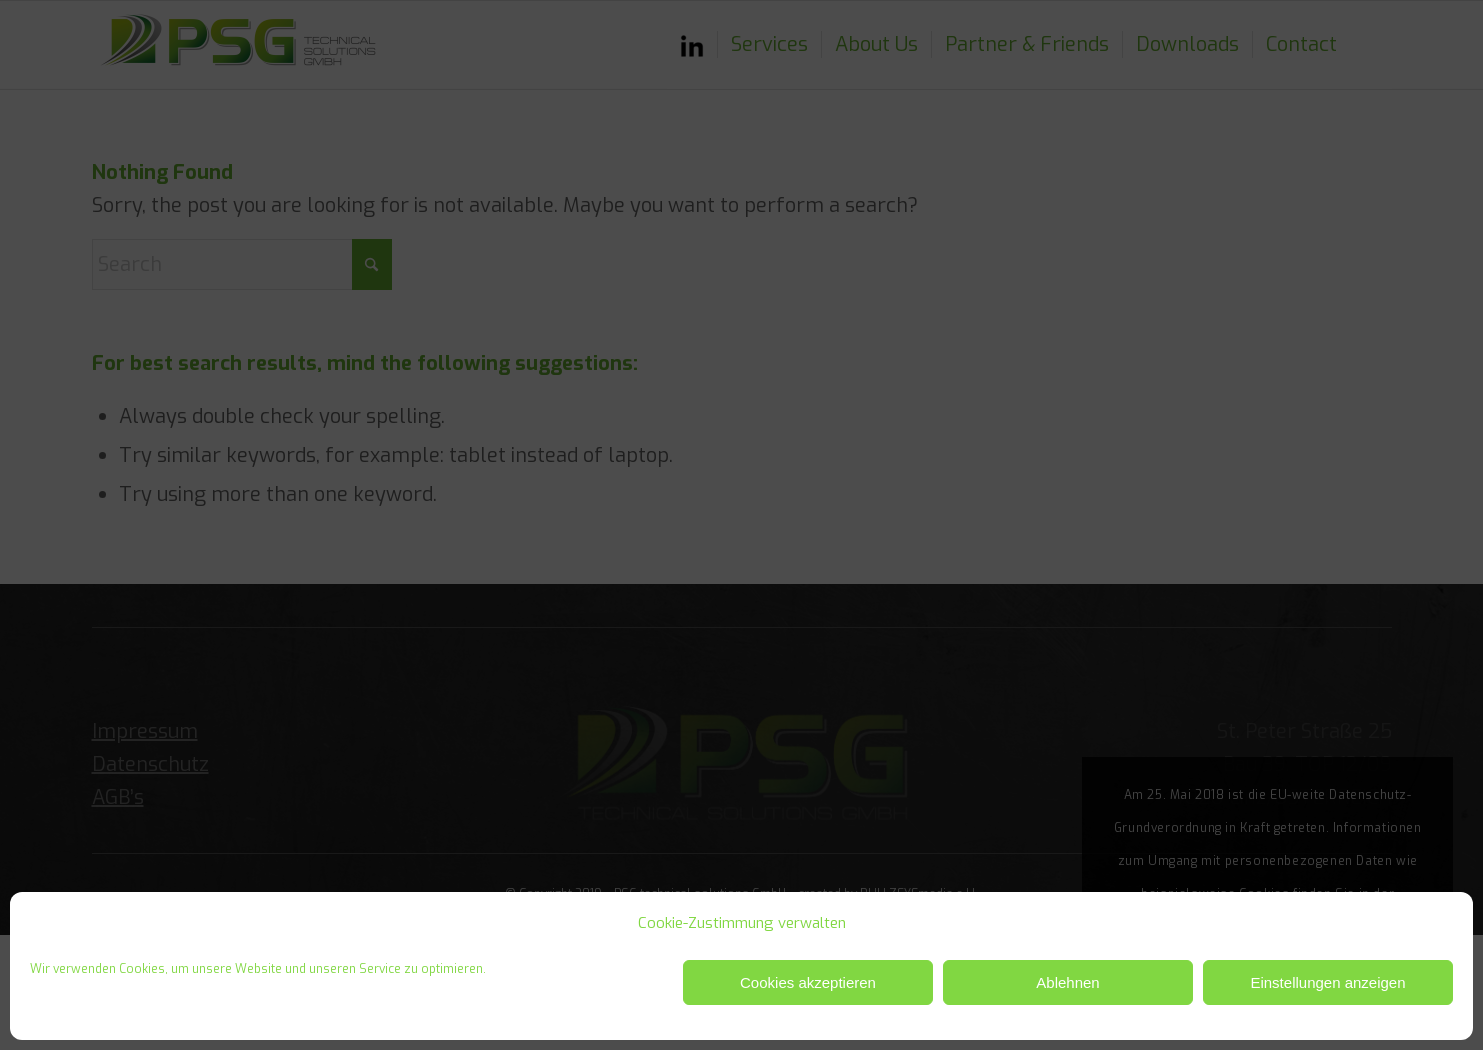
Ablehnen (1067, 982)
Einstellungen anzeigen (1327, 982)
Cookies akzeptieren (808, 982)
